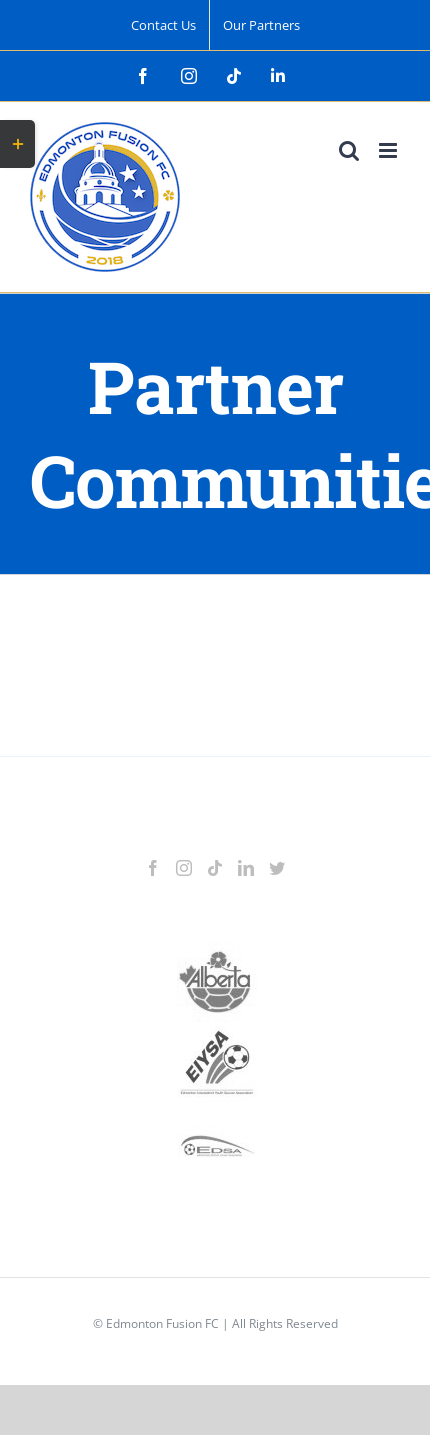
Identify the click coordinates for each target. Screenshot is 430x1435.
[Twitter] (277, 868)
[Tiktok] (215, 868)
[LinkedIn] (246, 868)
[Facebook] (153, 868)
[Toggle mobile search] (349, 150)
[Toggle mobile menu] (389, 150)
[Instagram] (184, 868)
